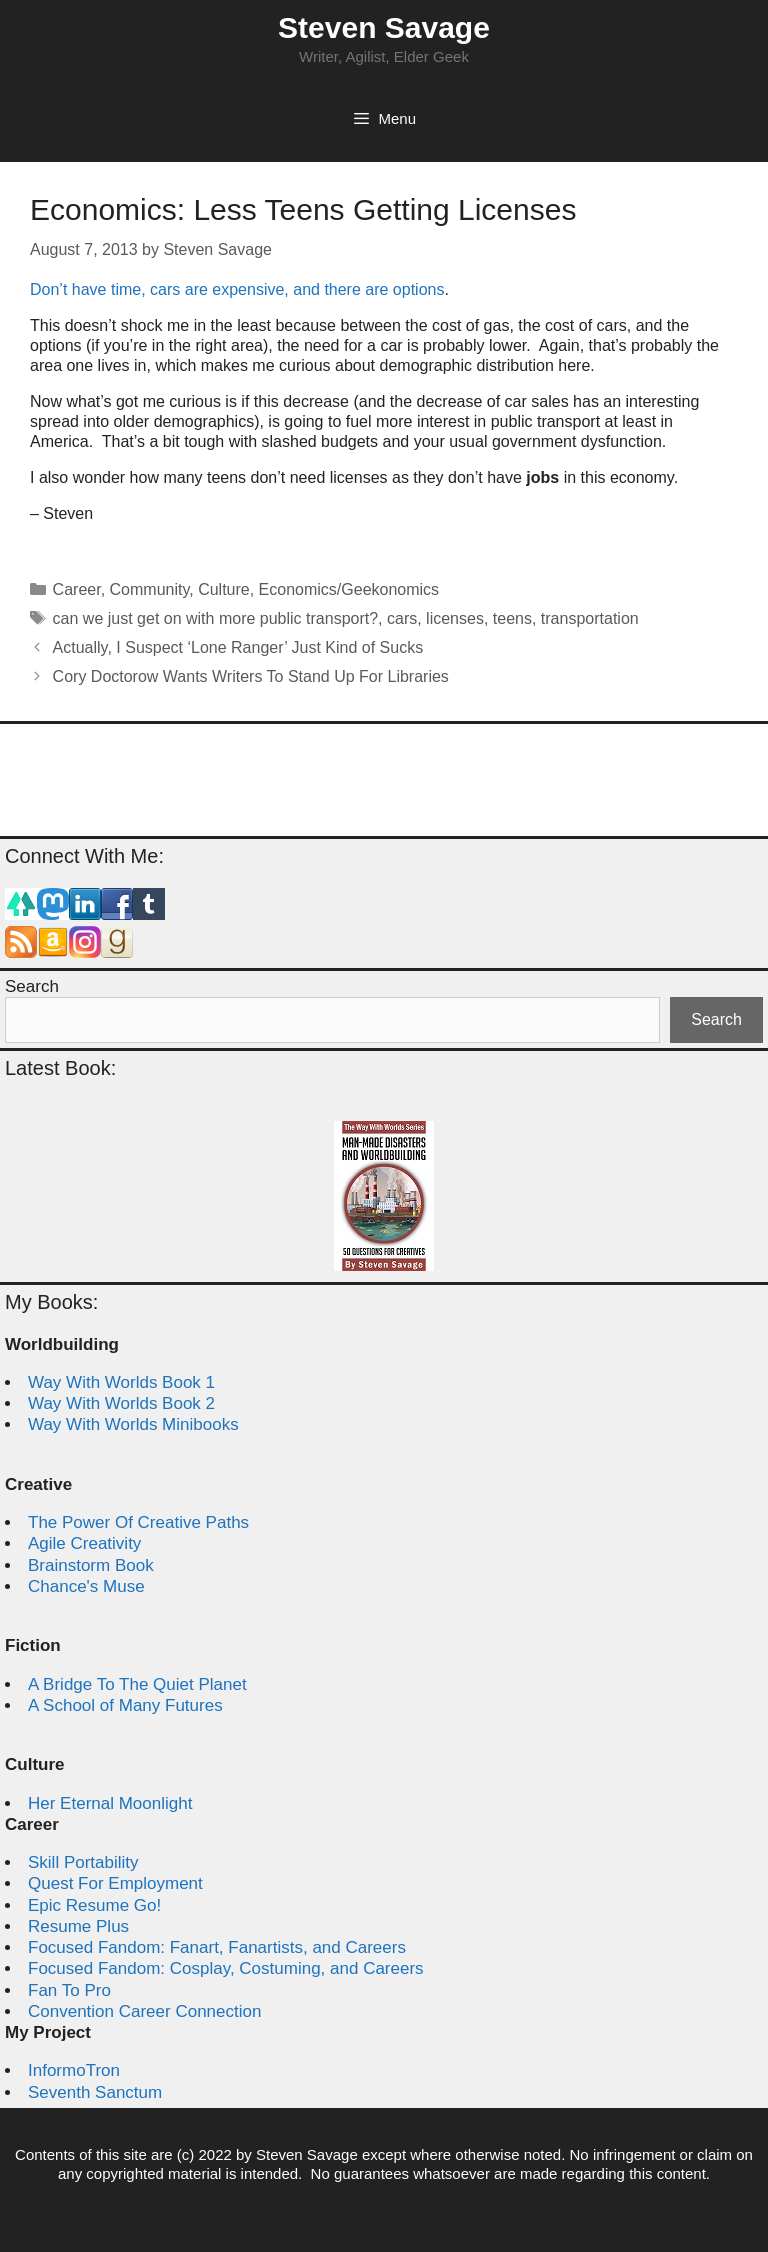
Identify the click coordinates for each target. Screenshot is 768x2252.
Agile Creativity (84, 1543)
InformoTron (74, 2070)
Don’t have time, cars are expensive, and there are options (237, 289)
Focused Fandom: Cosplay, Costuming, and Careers (226, 1968)
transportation (590, 618)
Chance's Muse (86, 1586)
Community (150, 589)
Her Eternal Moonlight (110, 1803)
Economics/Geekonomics (349, 589)
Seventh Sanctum (95, 2092)
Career (77, 589)
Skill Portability (83, 1862)
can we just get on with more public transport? (216, 618)
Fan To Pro (69, 1990)
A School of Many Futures (125, 1705)
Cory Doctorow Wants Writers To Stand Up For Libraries (251, 676)
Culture (224, 589)
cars (402, 618)
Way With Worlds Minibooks (133, 1424)
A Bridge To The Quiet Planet (137, 1684)
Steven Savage (384, 27)
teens (512, 618)
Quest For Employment (115, 1883)
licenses (455, 618)
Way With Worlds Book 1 (121, 1382)
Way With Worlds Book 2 (121, 1403)
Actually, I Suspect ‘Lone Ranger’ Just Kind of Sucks (238, 647)
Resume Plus (78, 1926)
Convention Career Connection (144, 2011)
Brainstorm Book (91, 1565)
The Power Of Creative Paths (138, 1522)
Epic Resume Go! (94, 1905)
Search (32, 986)
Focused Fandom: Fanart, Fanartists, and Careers (217, 1947)
